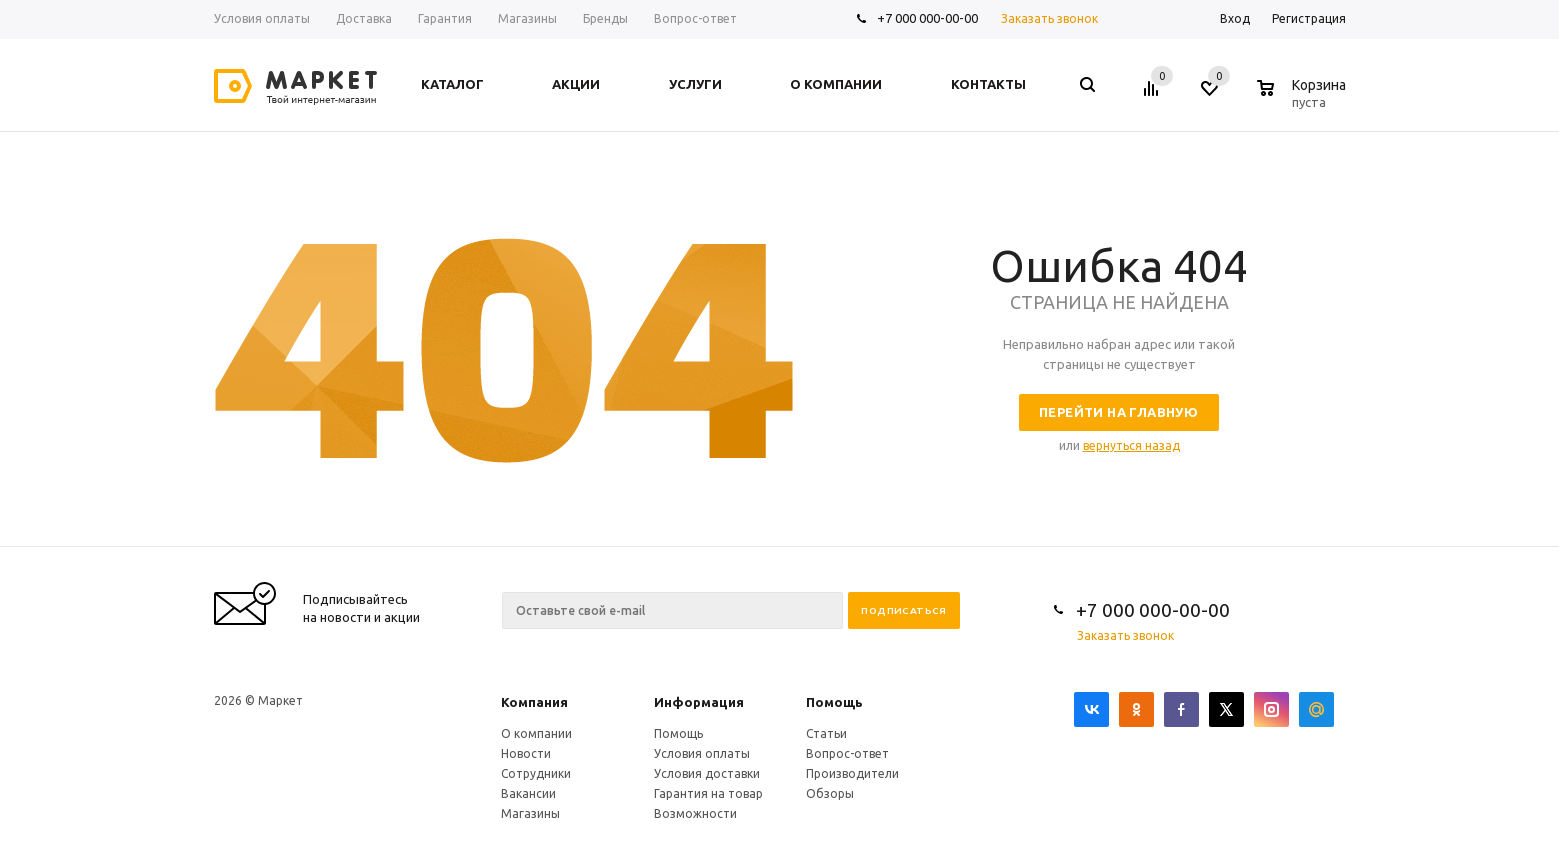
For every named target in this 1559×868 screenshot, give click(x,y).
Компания (534, 702)
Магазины (530, 813)
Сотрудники (536, 773)
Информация (699, 702)
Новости (526, 753)
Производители (852, 773)
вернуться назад (1131, 445)
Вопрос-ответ (847, 753)
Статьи (826, 733)
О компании (536, 733)
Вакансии (528, 793)
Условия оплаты (702, 753)
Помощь (834, 702)
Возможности (695, 813)
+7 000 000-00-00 (927, 18)
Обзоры (830, 793)
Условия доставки (707, 773)
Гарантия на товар (708, 793)
